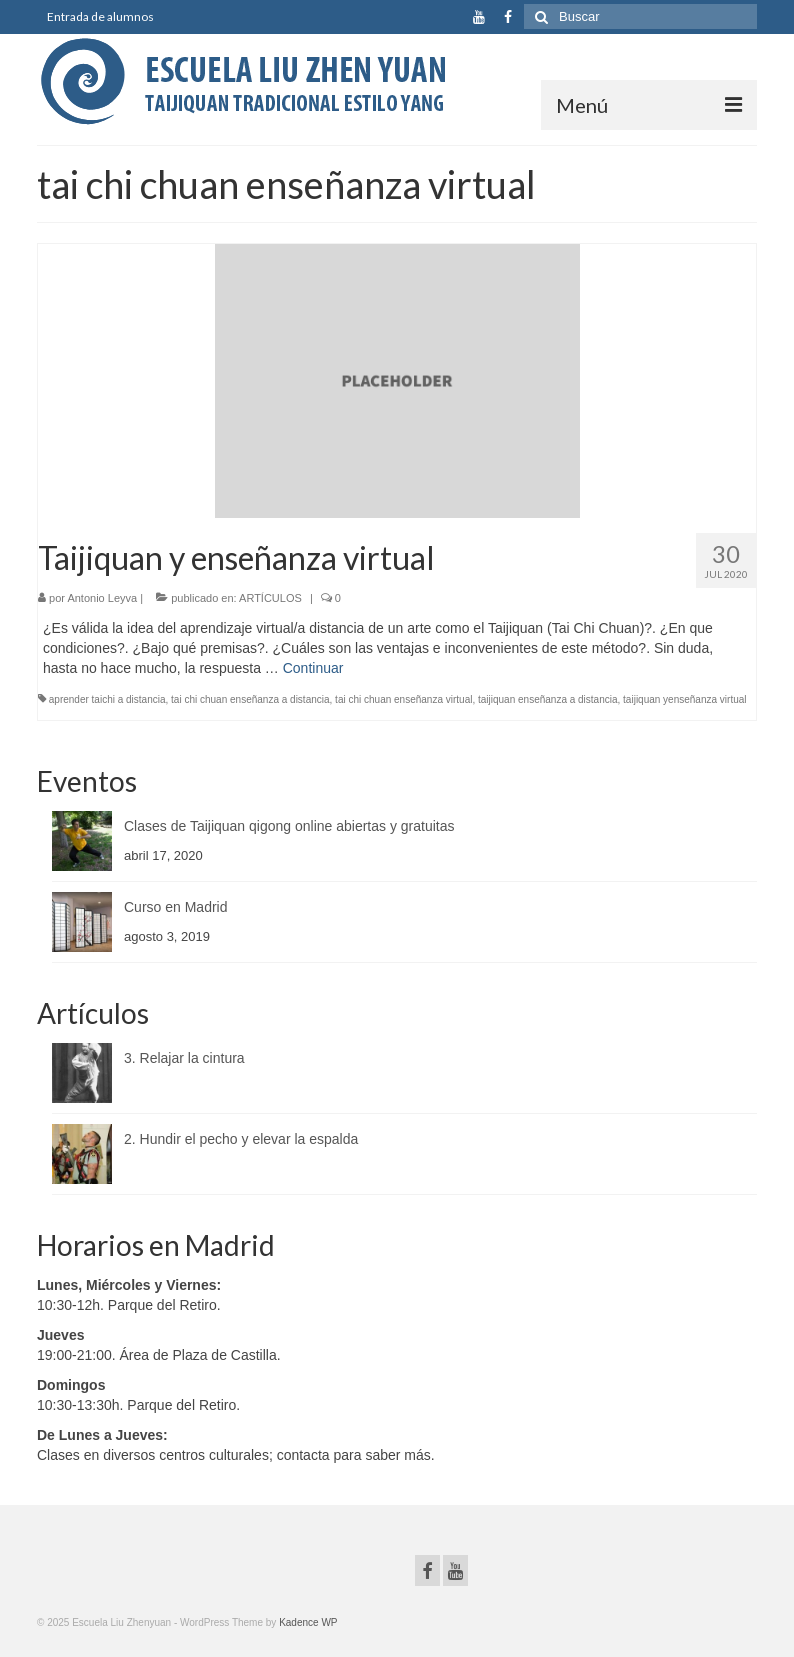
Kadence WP (308, 1622)
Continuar (313, 668)
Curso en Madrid (176, 907)
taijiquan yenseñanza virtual (684, 699)
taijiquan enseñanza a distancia (548, 699)
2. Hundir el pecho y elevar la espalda (241, 1139)
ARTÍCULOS (270, 598)
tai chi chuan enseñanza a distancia (250, 699)
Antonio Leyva (102, 598)
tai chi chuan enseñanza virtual (403, 699)
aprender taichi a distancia (107, 699)
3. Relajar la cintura (184, 1058)
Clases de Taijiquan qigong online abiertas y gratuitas (289, 826)
